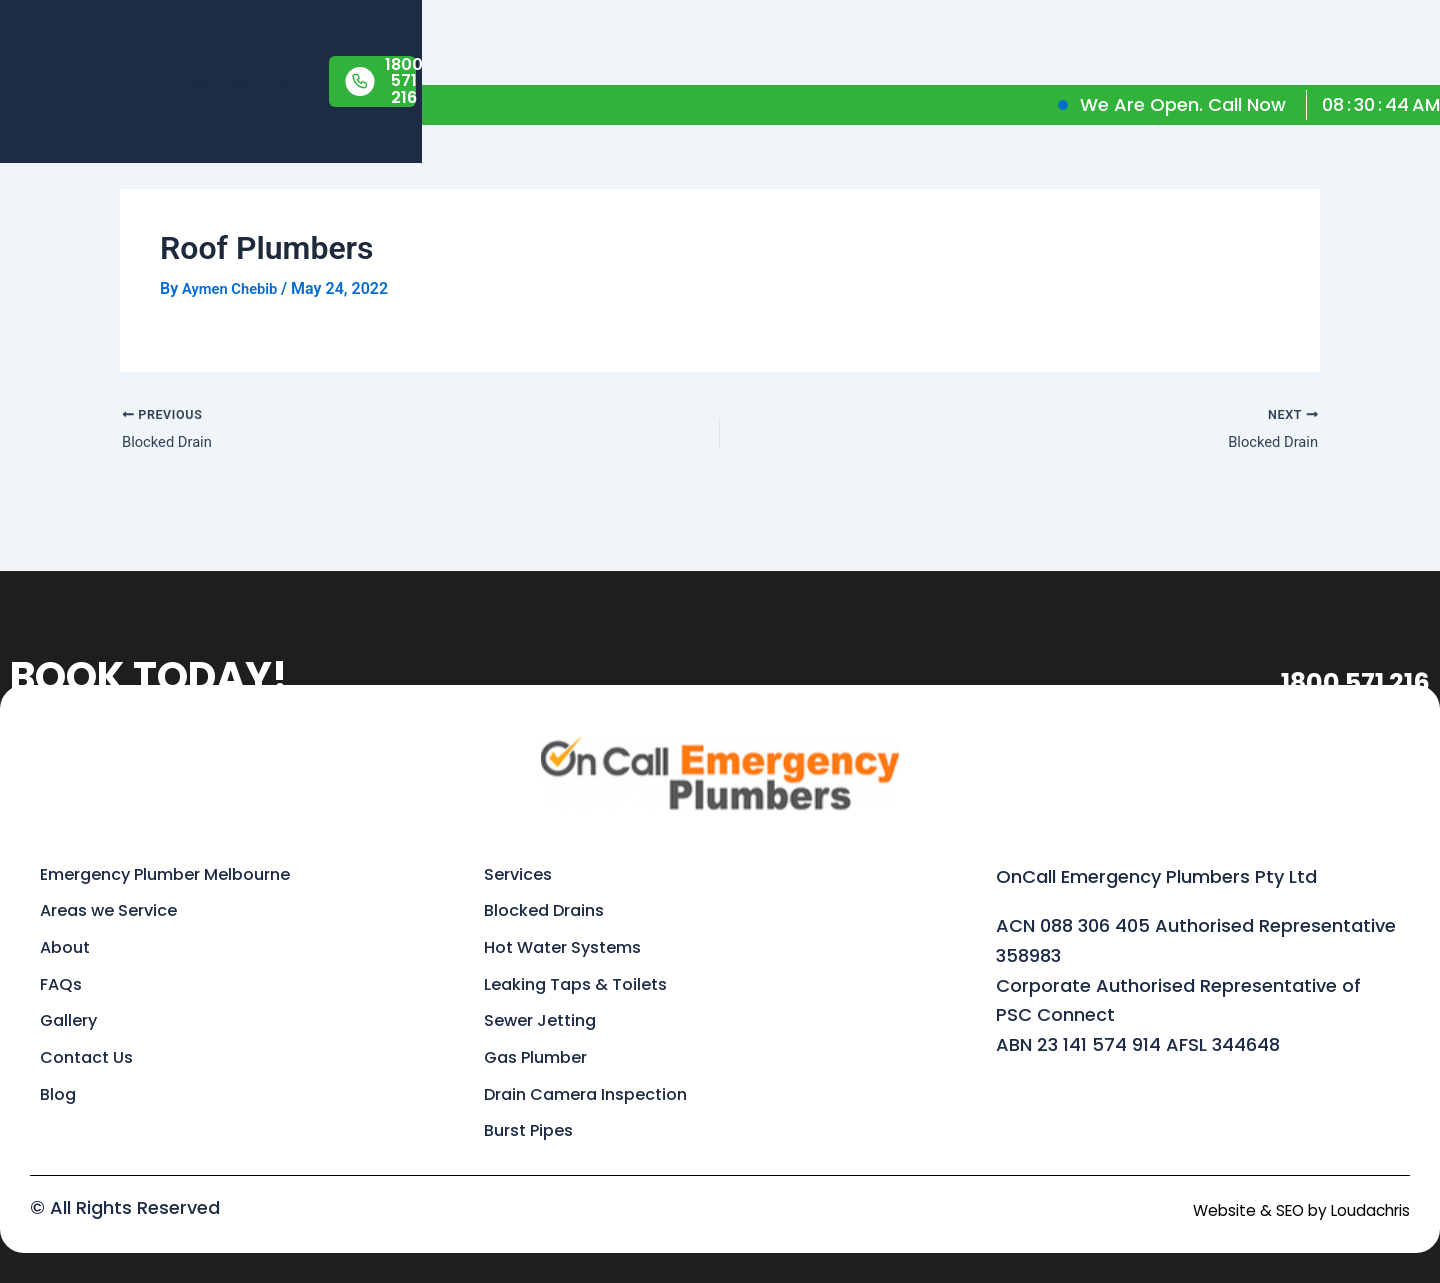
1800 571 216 (1311, 652)
